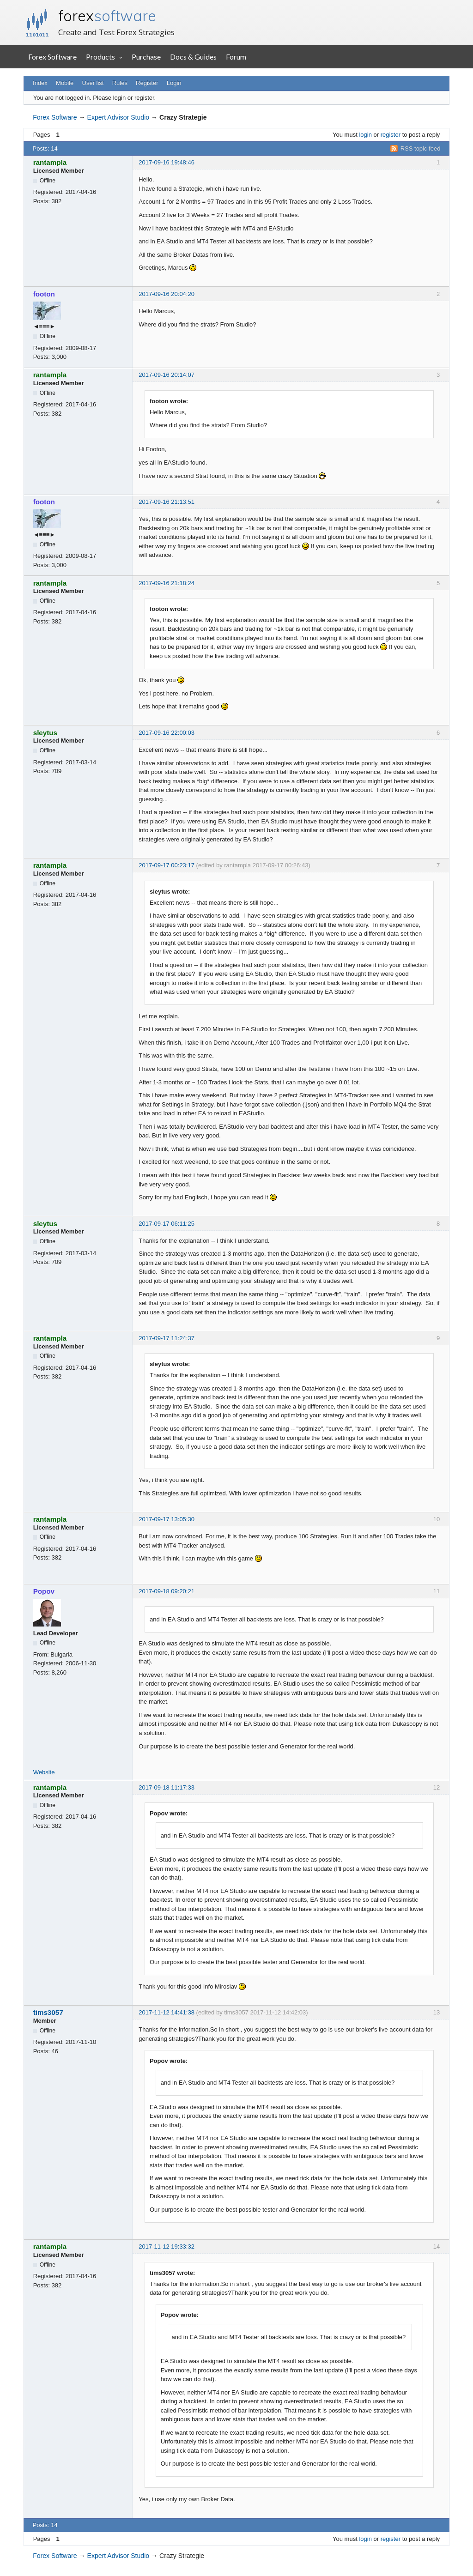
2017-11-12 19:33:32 (166, 2246)
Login (174, 82)
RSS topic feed (420, 148)
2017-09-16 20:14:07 (166, 374)
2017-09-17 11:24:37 (166, 1338)
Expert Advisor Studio (118, 117)
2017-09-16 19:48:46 (166, 162)
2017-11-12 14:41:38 (166, 2012)
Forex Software (52, 56)
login (365, 134)
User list (93, 82)
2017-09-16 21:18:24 (166, 583)
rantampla (50, 162)
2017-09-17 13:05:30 (166, 1519)
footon (44, 294)
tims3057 (48, 2012)
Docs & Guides (193, 56)
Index (40, 82)
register (390, 134)
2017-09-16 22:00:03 (166, 732)
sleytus (45, 733)
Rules (119, 82)
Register (147, 82)
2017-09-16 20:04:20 (166, 293)
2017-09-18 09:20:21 (166, 1591)
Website (44, 1772)
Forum (236, 56)
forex (107, 15)
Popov (44, 1591)
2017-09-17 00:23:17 (166, 865)
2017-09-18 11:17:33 (166, 1787)
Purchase (146, 56)
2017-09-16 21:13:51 (166, 501)
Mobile (64, 82)
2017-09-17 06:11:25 (166, 1223)
